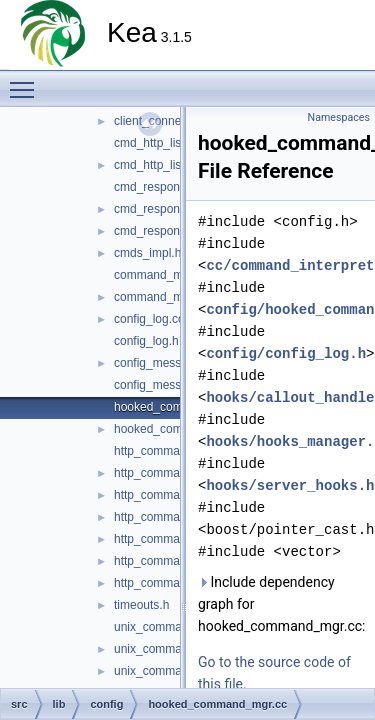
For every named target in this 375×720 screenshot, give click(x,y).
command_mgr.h (158, 297)
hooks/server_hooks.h (290, 485)
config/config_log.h (286, 353)
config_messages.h (165, 385)
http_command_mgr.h (172, 517)
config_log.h (146, 341)
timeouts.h (141, 605)
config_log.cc (149, 319)
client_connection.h (165, 121)
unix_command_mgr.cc (175, 671)
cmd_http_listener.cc (168, 143)
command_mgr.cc (161, 275)
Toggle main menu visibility (27, 81)
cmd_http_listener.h (166, 165)
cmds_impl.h (147, 253)
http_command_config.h (178, 473)
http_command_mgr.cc (174, 495)
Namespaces (339, 117)
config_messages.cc (168, 363)
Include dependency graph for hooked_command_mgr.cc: (281, 604)
